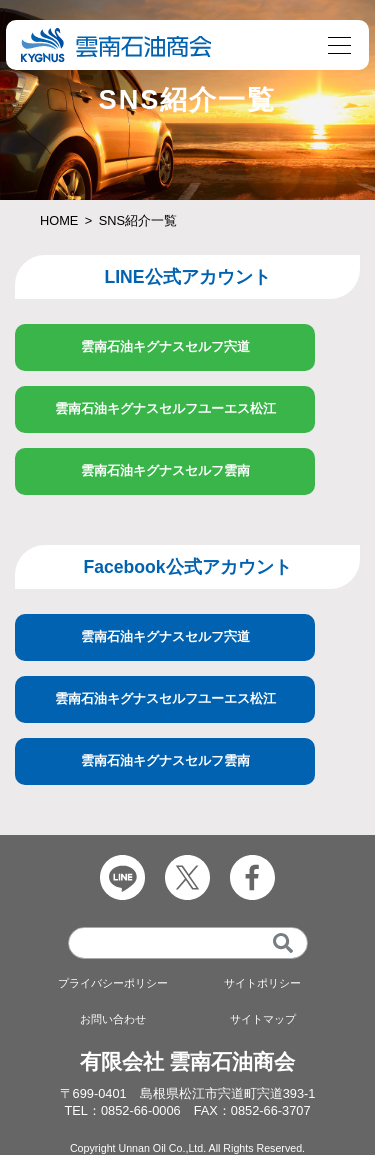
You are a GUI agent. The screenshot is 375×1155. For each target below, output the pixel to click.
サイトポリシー (262, 983)
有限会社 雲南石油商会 (188, 1061)
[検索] (283, 943)
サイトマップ (263, 1019)
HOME (59, 220)
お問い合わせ (113, 1019)
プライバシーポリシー (113, 983)
